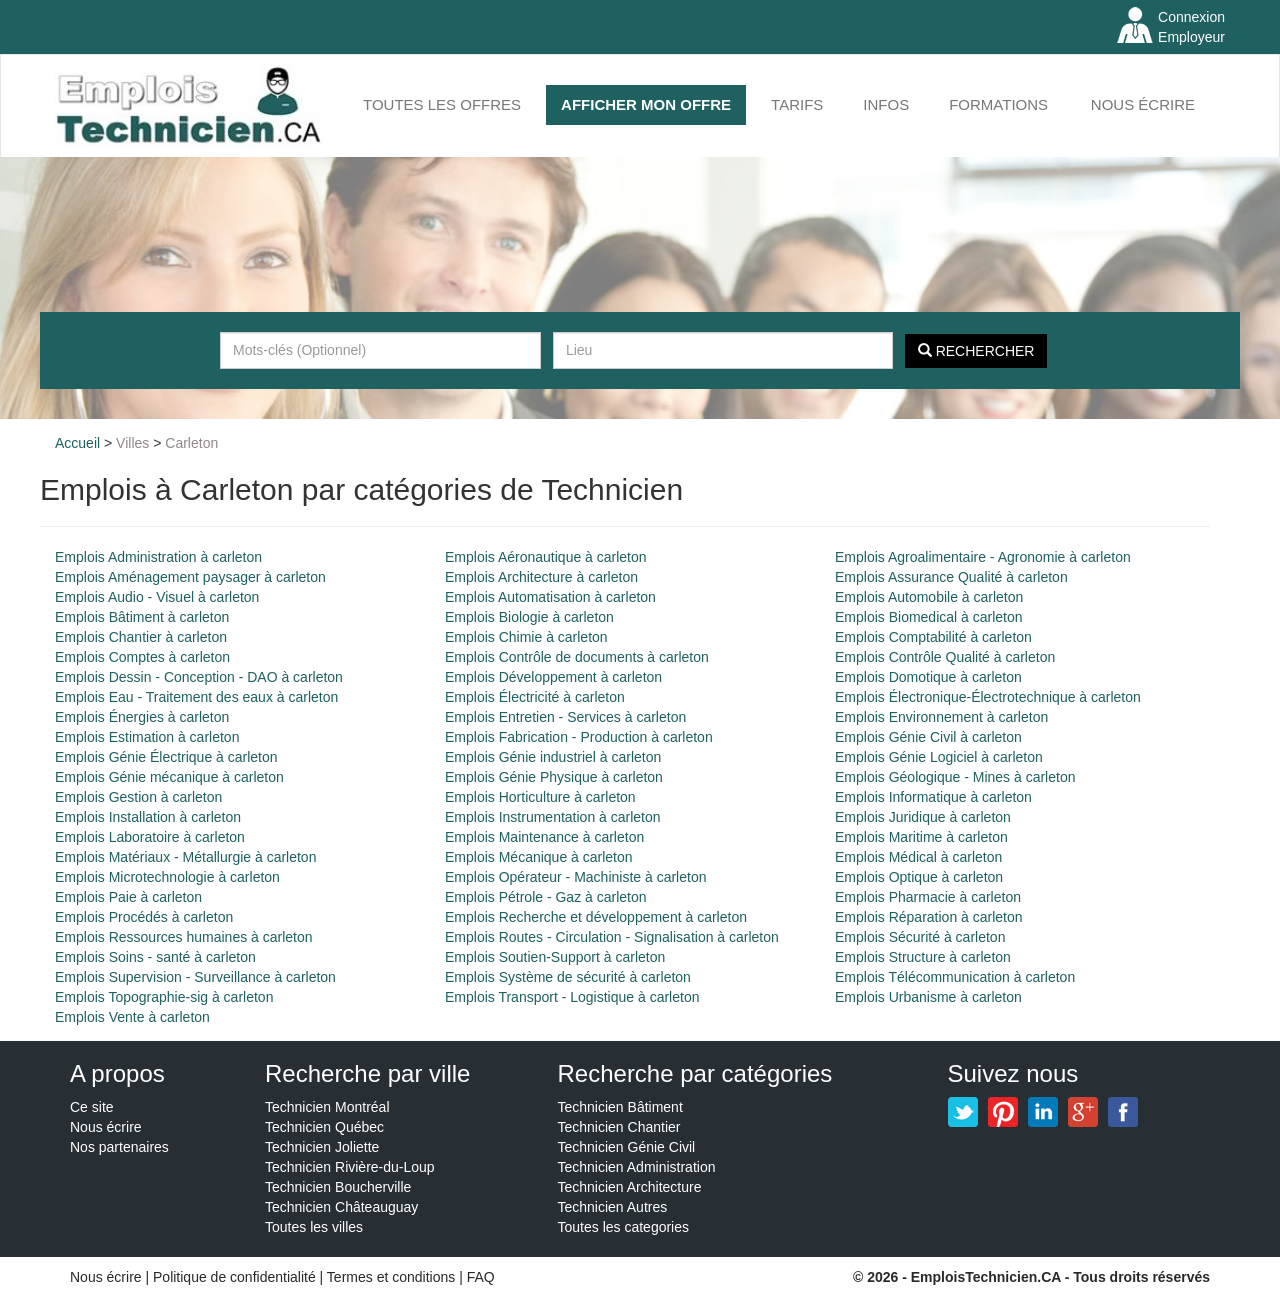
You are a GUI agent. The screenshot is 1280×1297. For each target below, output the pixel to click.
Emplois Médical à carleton (918, 857)
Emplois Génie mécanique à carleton (169, 777)
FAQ (481, 1277)
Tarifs (797, 104)
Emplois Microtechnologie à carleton (167, 877)
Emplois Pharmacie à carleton (928, 897)
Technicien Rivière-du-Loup (350, 1167)
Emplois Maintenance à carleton (544, 837)
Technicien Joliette (322, 1147)
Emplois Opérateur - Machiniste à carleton (575, 877)
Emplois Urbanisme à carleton (928, 997)
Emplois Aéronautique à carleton (546, 557)
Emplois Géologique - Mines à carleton (955, 777)
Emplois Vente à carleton (132, 1017)
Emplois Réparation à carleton (929, 917)
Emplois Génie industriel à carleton (553, 757)
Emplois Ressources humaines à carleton (184, 937)
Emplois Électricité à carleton (535, 697)
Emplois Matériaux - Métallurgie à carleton (185, 857)
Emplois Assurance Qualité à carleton (951, 577)
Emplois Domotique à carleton (928, 677)
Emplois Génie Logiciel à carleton (939, 757)
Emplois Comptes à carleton (142, 657)
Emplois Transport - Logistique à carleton (572, 997)
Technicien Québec (324, 1127)
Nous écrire (1143, 104)
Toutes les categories (624, 1227)
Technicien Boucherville (338, 1187)
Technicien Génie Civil (627, 1147)
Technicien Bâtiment (620, 1107)
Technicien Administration (637, 1167)
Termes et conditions (393, 1277)
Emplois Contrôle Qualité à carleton (945, 657)
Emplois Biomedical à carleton (929, 617)
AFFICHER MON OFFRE (646, 104)
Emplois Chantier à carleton (141, 637)
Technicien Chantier (619, 1127)
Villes (132, 443)
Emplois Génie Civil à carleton (928, 737)
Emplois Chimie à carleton (526, 637)
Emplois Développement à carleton (553, 677)
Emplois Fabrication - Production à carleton (579, 737)
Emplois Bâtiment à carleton (142, 617)
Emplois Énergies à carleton (142, 717)
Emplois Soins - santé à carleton (155, 957)
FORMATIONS (998, 104)
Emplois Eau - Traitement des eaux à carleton (196, 697)
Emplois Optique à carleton (919, 877)
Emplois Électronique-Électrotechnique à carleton (988, 697)
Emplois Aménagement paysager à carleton (190, 577)
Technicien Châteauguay (341, 1207)
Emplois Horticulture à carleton (540, 797)
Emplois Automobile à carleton (929, 597)
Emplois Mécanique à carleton (539, 857)
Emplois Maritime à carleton (921, 837)
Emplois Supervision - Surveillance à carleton (195, 977)
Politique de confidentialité (234, 1277)
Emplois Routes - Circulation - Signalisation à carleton (612, 937)
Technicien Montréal (327, 1107)
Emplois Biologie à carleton (529, 617)
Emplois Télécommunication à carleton (955, 977)
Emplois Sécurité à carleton (920, 937)
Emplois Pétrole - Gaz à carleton (546, 897)
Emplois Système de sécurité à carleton (568, 977)
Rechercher (976, 351)
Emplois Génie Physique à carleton (554, 777)
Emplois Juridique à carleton (923, 817)
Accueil (77, 443)
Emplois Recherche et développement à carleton (596, 917)
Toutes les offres (442, 104)
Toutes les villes (314, 1227)
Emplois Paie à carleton (128, 897)
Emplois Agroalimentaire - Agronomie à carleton (983, 557)
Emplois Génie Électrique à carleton (166, 757)
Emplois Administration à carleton (158, 557)
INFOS (886, 104)
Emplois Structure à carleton (923, 957)
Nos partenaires (119, 1147)
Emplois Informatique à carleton (933, 797)
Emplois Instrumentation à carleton (553, 817)
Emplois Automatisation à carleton (550, 597)
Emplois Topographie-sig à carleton (164, 997)
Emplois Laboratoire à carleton (150, 837)
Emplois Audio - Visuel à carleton (157, 597)
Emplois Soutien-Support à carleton (555, 957)
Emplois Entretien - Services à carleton (565, 717)
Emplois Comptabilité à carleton (933, 637)
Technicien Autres (613, 1207)
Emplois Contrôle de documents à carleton (577, 657)
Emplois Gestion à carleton (138, 797)
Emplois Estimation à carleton (147, 737)
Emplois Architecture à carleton (541, 577)
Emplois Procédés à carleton (144, 917)
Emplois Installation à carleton (148, 817)
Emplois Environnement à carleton (941, 717)
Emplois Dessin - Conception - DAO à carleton (199, 677)
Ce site (92, 1107)
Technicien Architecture (630, 1187)
